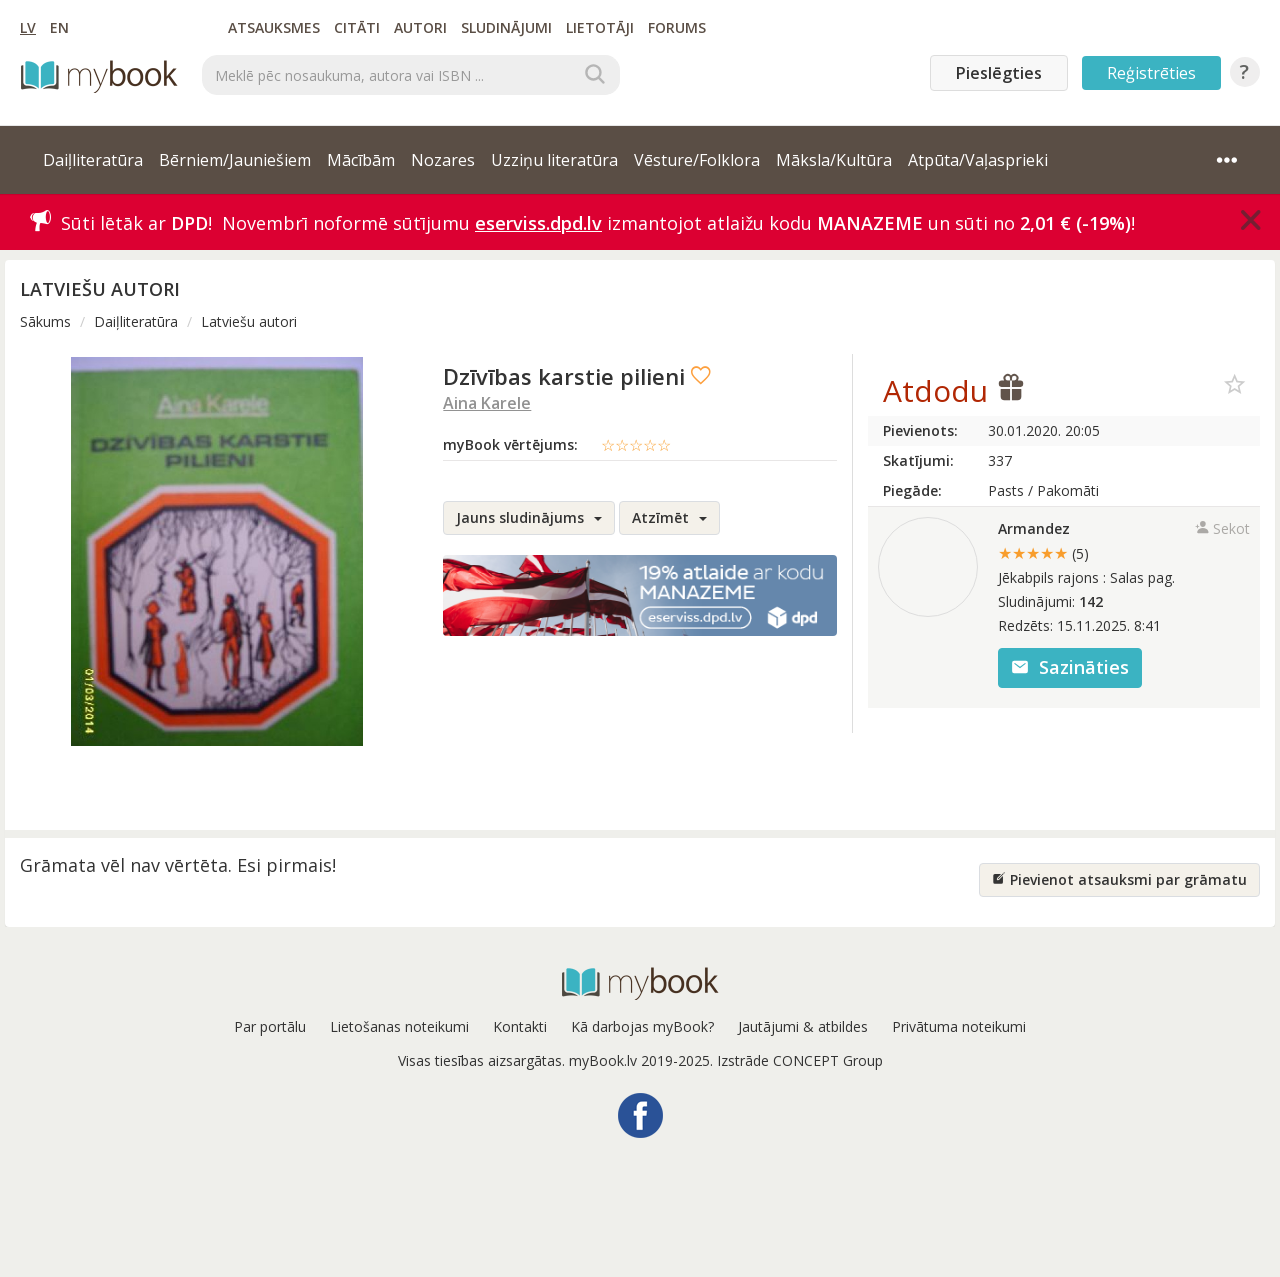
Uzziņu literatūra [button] (554, 160)
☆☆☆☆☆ (636, 445)
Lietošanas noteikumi (399, 1026)
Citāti (357, 27)
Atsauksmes (274, 27)
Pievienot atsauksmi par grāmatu (1119, 879)
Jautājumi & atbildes (803, 1026)
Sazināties (1070, 667)
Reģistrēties (1151, 73)
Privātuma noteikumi (959, 1026)
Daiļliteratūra (136, 321)
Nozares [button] (443, 160)
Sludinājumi (506, 27)
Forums (677, 27)
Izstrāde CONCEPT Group (800, 1060)
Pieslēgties (999, 73)
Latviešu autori (249, 321)
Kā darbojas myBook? (642, 1026)
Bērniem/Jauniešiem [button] (235, 160)
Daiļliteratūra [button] (93, 160)
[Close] (1251, 220)
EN (59, 27)
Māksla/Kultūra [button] (834, 160)
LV (28, 27)
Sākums (45, 321)
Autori (420, 27)
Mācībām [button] (361, 160)
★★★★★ (1043, 553)
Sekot (1222, 528)
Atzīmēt (669, 517)
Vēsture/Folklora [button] (697, 160)
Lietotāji (600, 27)
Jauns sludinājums (529, 517)
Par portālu (270, 1026)
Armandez (1034, 528)
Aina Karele (487, 403)
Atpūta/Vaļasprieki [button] (978, 160)
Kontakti (520, 1026)
